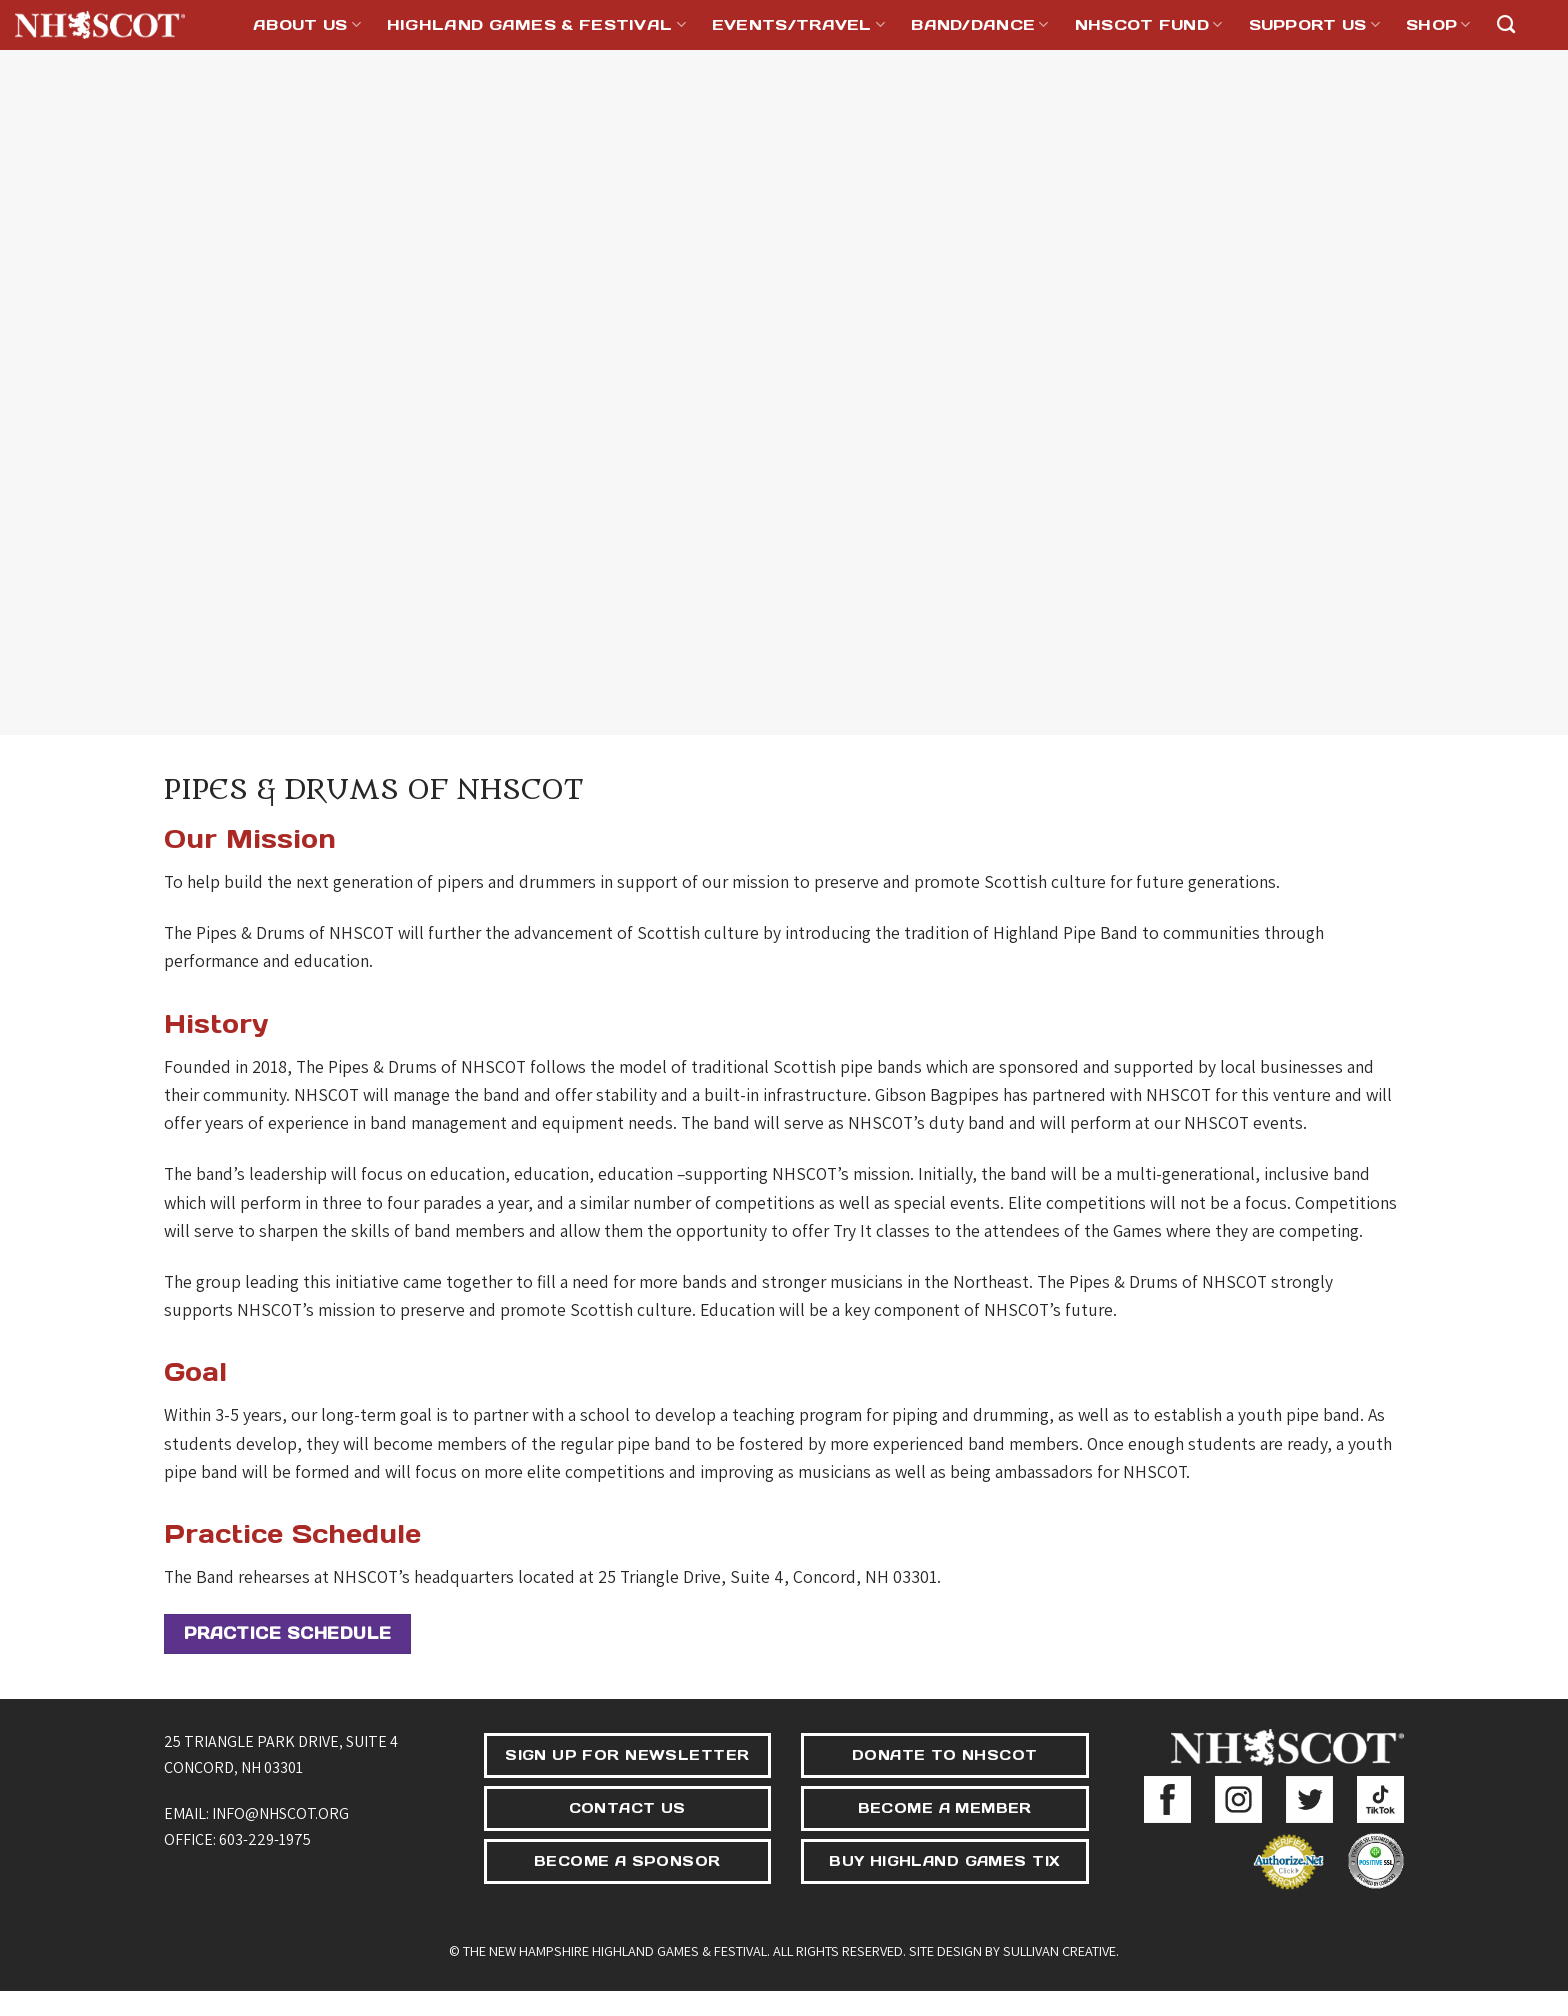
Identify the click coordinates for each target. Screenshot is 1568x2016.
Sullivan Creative (1059, 1950)
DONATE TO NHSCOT (945, 1755)
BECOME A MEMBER (945, 1808)
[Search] (1506, 25)
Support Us (1315, 25)
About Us (307, 25)
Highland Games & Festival (536, 25)
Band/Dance (980, 25)
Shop (1438, 25)
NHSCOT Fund (1149, 25)
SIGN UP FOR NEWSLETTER (627, 1755)
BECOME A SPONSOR (627, 1861)
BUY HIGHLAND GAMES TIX (944, 1861)
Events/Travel (798, 25)
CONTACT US (627, 1808)
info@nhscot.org (280, 1813)
